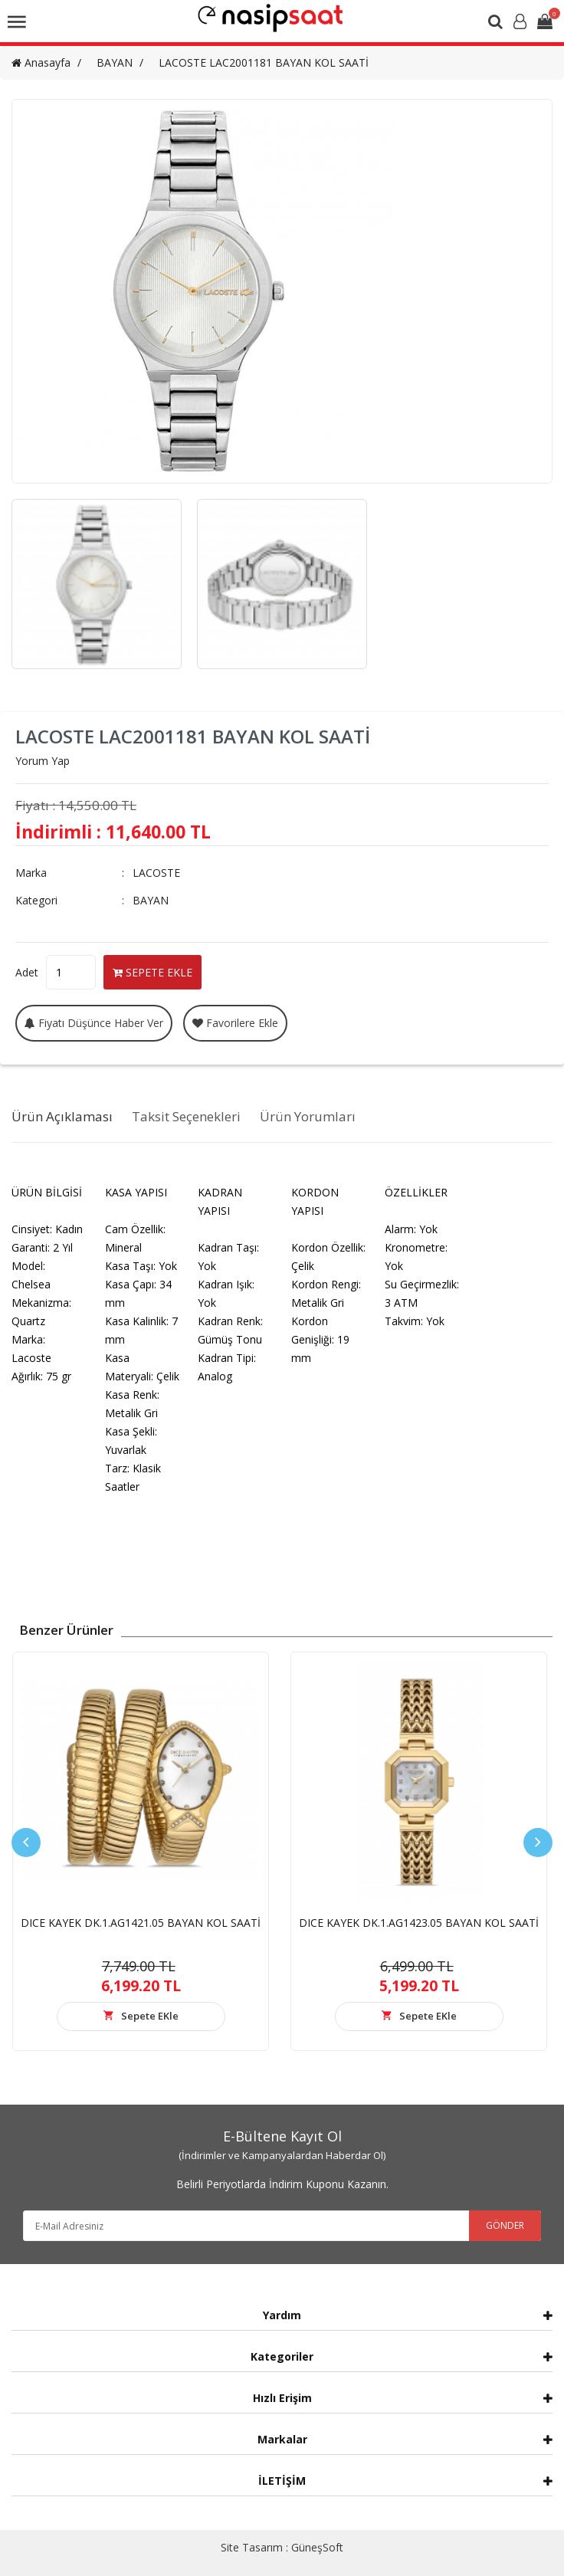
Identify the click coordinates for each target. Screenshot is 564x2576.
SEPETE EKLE (152, 972)
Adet (26, 972)
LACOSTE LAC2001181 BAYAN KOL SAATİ (264, 62)
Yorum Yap (42, 760)
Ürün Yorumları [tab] (308, 1116)
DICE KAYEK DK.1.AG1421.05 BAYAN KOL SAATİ (141, 1922)
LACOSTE (156, 872)
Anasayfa (40, 62)
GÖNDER (505, 2225)
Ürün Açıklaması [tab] (62, 1116)
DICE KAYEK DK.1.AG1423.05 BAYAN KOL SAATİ (419, 1922)
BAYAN (115, 62)
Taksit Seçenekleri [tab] (186, 1116)
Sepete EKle (150, 2016)
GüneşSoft (317, 2547)
